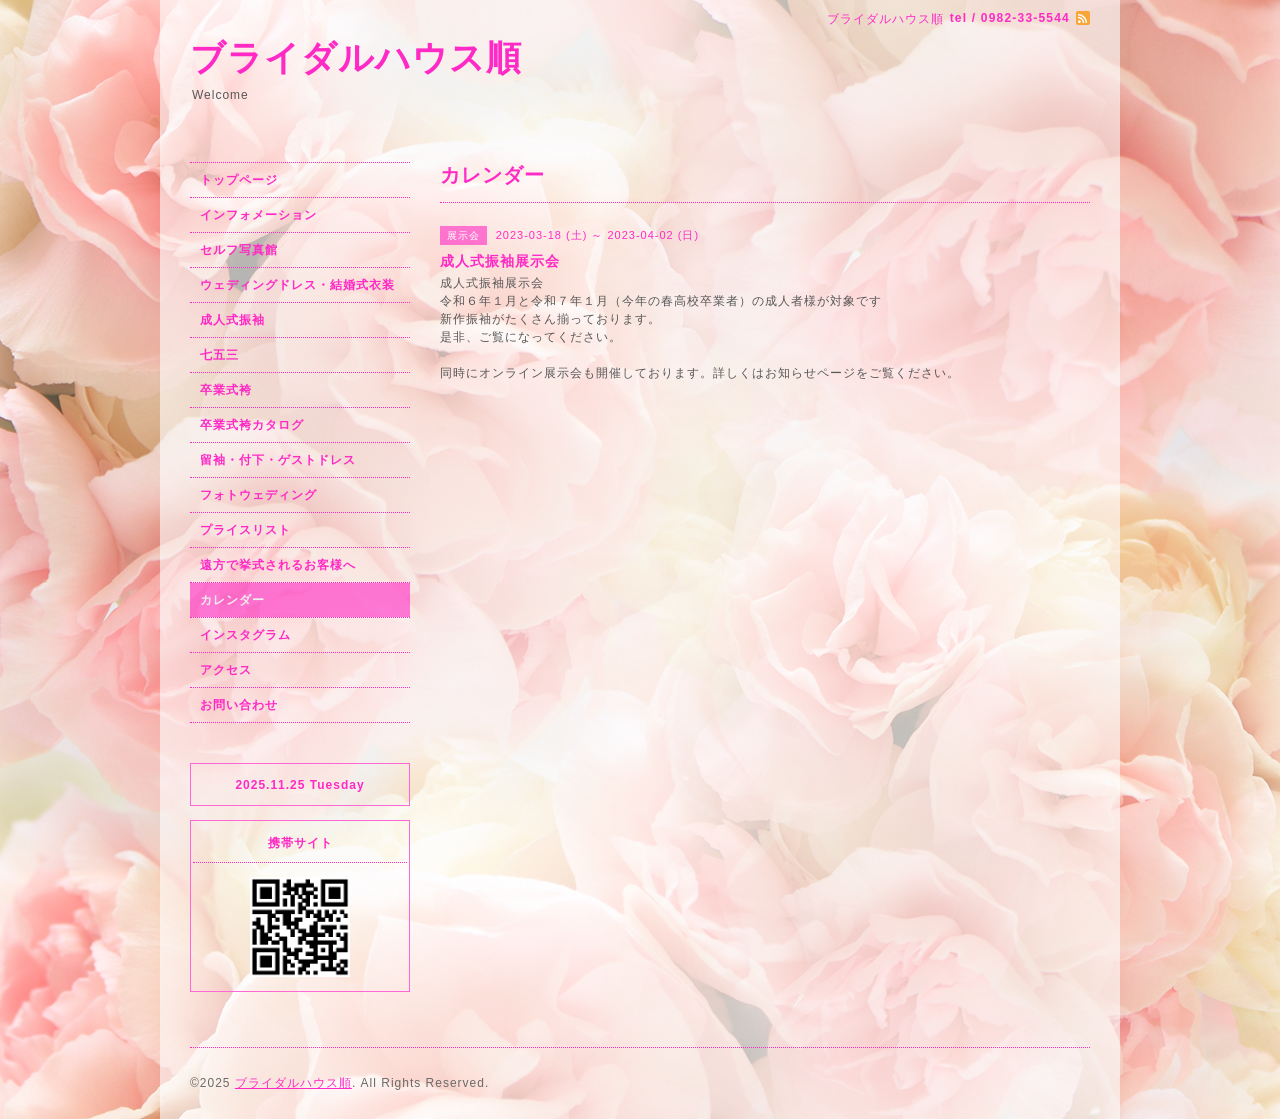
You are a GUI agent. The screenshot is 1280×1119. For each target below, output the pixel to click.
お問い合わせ (239, 705)
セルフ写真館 (239, 250)
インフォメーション (258, 215)
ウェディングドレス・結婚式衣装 (297, 285)
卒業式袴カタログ (252, 425)
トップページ (239, 180)
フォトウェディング (258, 495)
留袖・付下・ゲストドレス (278, 460)
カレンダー (232, 600)
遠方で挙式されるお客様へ (278, 565)
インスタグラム (245, 635)
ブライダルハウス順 (356, 57)
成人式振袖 (232, 320)
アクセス (226, 670)
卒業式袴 (226, 390)
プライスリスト (245, 530)
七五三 (219, 355)
